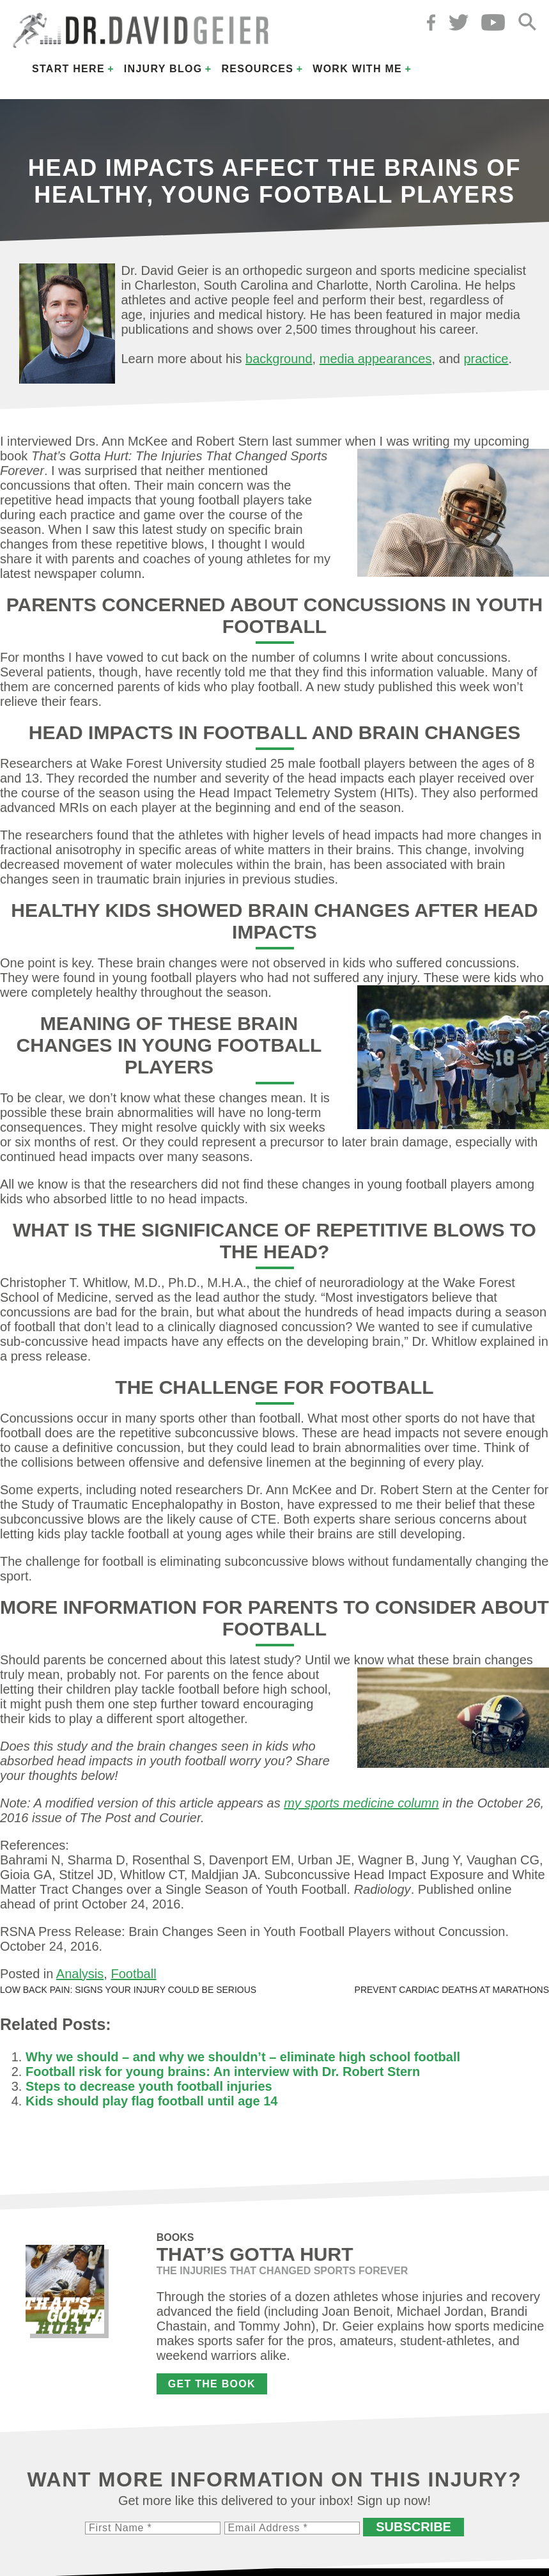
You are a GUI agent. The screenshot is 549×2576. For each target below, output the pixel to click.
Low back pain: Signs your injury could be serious (128, 1990)
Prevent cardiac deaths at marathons (452, 1990)
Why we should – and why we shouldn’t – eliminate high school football (243, 2057)
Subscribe (413, 2527)
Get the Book (212, 2383)
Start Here (68, 68)
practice (485, 359)
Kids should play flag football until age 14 (151, 2101)
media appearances (376, 359)
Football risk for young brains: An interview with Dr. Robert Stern (223, 2072)
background (279, 359)
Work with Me (357, 68)
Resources (257, 68)
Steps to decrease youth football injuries (149, 2086)
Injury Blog (163, 68)
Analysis (80, 1974)
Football (133, 1974)
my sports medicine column (361, 1803)
